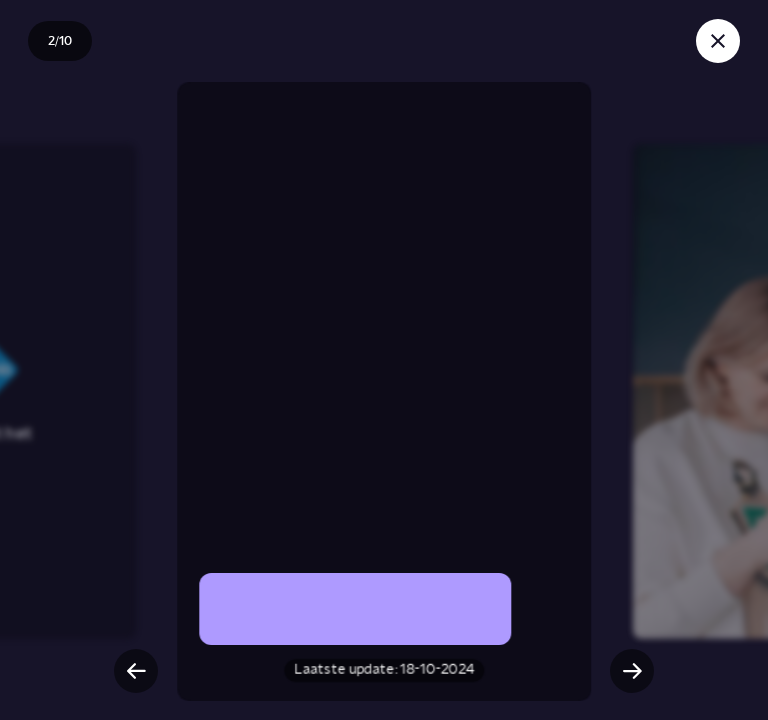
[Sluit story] (718, 41)
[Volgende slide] (632, 671)
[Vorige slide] (136, 671)
